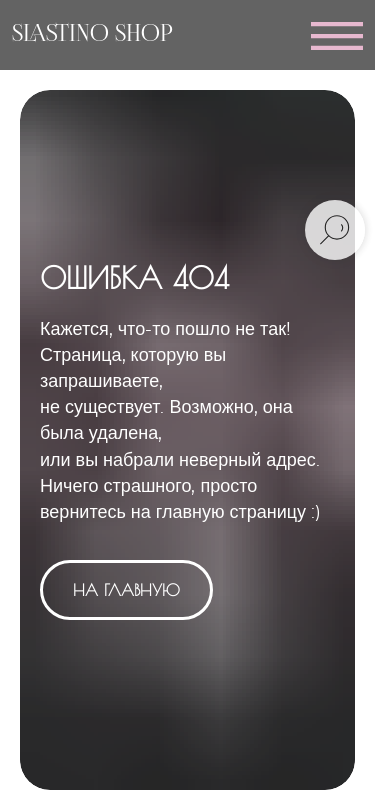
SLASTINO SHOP (92, 34)
